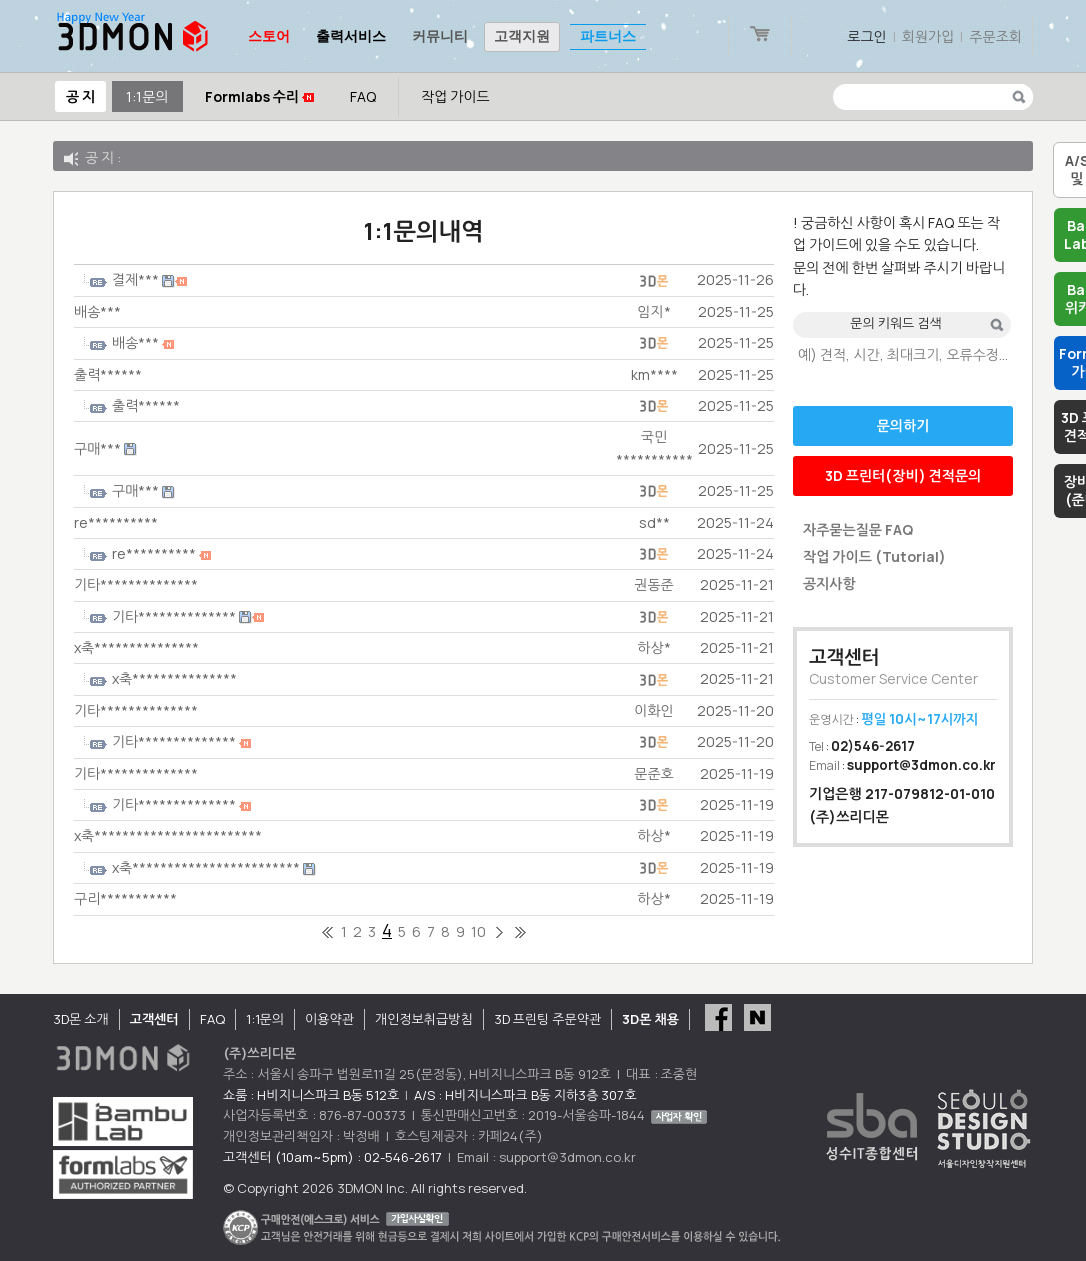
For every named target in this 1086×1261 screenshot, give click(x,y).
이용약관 (329, 1019)
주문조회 (995, 36)
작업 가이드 (455, 96)
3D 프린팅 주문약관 (548, 1019)
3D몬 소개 (81, 1019)
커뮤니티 (440, 36)
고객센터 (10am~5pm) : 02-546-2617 (332, 1157)
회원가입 (928, 36)
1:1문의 (147, 96)
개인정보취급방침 (424, 1019)
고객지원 (522, 36)
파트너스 (608, 36)
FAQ (363, 96)
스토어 (269, 36)
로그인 (866, 36)
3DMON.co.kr (133, 36)
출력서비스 (351, 36)
